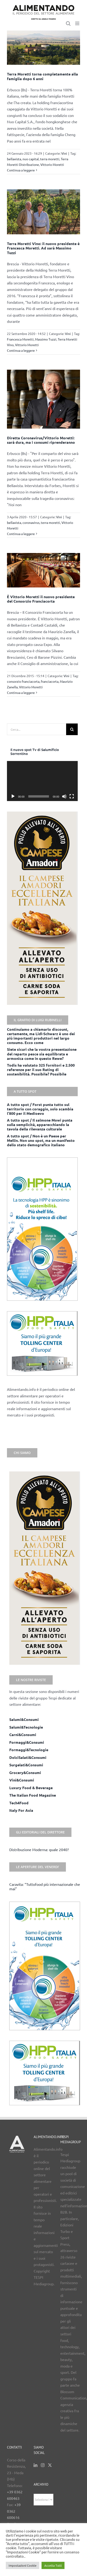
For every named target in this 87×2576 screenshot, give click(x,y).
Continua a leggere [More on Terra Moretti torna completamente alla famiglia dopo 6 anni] (21, 170)
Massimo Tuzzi (45, 339)
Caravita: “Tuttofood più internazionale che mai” (44, 1886)
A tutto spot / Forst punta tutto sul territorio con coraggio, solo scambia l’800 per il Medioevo (40, 1109)
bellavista (14, 159)
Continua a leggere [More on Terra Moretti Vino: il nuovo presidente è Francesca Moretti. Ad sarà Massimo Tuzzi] (21, 350)
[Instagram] (43, 2465)
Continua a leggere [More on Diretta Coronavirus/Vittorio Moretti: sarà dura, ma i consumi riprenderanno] (21, 534)
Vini (64, 153)
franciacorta (49, 681)
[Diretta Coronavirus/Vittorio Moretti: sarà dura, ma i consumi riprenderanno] (43, 399)
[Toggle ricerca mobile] (68, 23)
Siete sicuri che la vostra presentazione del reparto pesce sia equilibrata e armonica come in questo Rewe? (42, 1054)
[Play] (13, 796)
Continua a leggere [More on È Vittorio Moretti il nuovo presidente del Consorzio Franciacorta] (21, 692)
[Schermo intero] (71, 796)
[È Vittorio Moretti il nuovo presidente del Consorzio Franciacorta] (43, 570)
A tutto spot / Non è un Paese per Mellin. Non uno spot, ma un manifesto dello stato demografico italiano (41, 1140)
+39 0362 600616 (14, 2511)
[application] (42, 781)
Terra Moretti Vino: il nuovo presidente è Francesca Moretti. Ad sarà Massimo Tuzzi (43, 248)
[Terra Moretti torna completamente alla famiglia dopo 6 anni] (43, 48)
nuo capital (31, 159)
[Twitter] (50, 2465)
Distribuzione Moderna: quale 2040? (39, 1849)
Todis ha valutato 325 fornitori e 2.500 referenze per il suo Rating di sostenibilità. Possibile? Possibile (41, 1069)
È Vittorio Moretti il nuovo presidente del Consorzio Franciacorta (41, 599)
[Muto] (64, 796)
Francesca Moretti (20, 339)
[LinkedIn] (35, 2465)
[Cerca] (72, 729)
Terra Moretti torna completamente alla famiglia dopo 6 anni (42, 76)
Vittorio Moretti (52, 164)
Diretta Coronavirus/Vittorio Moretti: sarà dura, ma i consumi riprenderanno (41, 440)
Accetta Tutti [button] (53, 2565)
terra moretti (49, 159)
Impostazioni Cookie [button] (22, 2565)
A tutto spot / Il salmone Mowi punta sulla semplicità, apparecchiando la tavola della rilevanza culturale (39, 1124)
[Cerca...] (36, 729)
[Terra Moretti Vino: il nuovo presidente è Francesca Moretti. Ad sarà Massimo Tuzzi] (43, 211)
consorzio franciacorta (23, 681)
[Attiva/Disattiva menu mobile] (77, 23)
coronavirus (31, 522)
